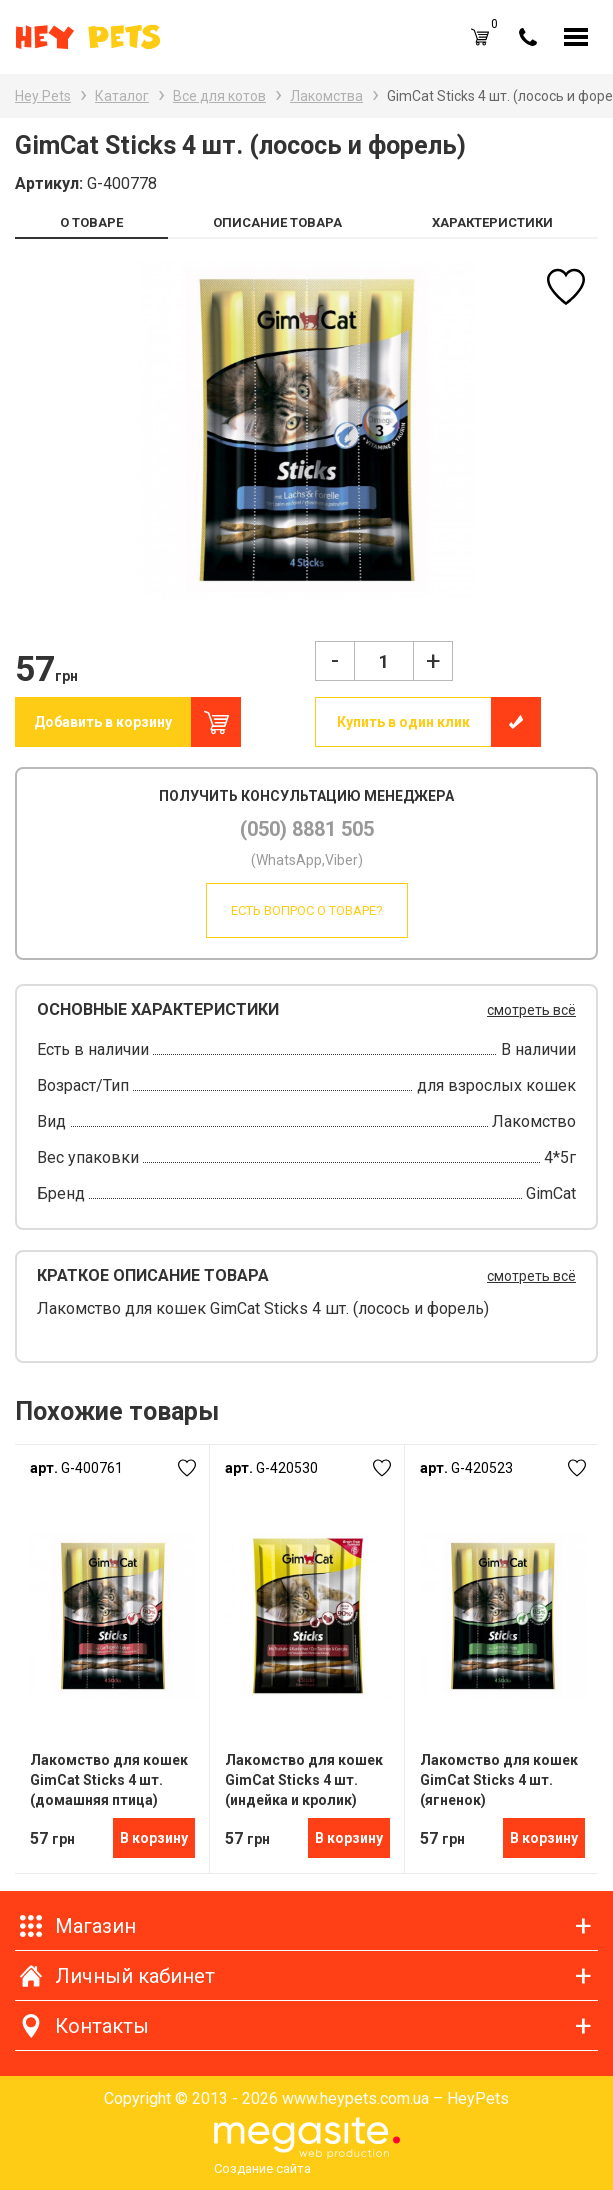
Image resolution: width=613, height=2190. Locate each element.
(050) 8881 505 (307, 829)
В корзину (154, 1838)
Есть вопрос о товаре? (307, 910)
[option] (306, 430)
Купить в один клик (403, 722)
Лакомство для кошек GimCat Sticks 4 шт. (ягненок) (499, 1779)
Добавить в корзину (103, 722)
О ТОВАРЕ (91, 222)
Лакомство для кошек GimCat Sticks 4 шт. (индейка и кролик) (304, 1779)
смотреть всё (531, 1010)
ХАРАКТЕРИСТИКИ (492, 222)
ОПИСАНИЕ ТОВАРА (277, 222)
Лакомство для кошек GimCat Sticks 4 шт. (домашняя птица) (109, 1779)
